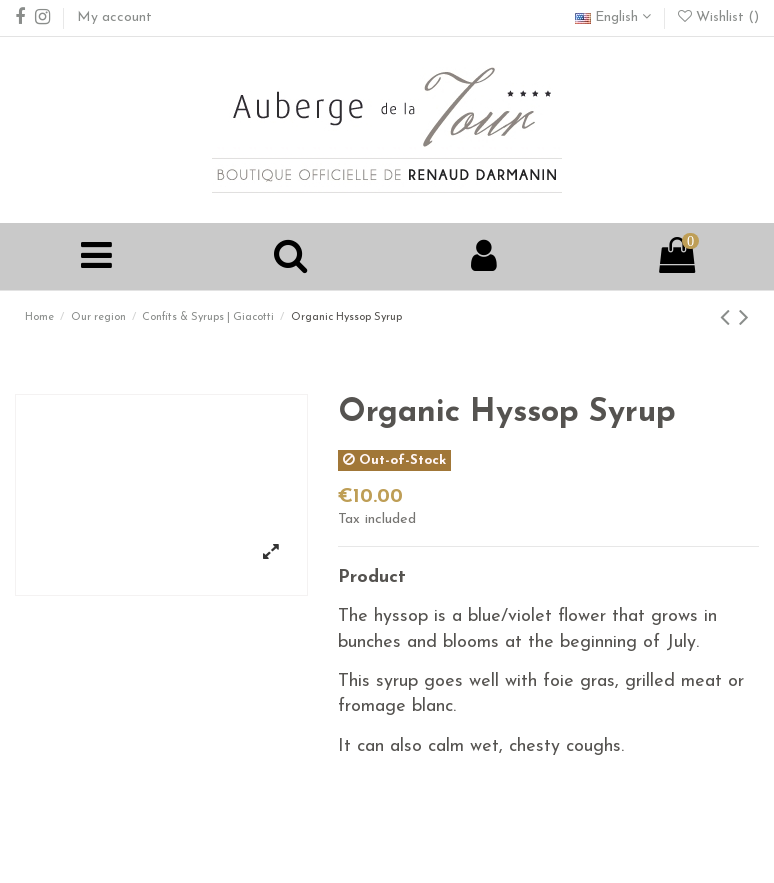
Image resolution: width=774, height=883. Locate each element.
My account (114, 17)
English (613, 17)
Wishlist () (718, 17)
